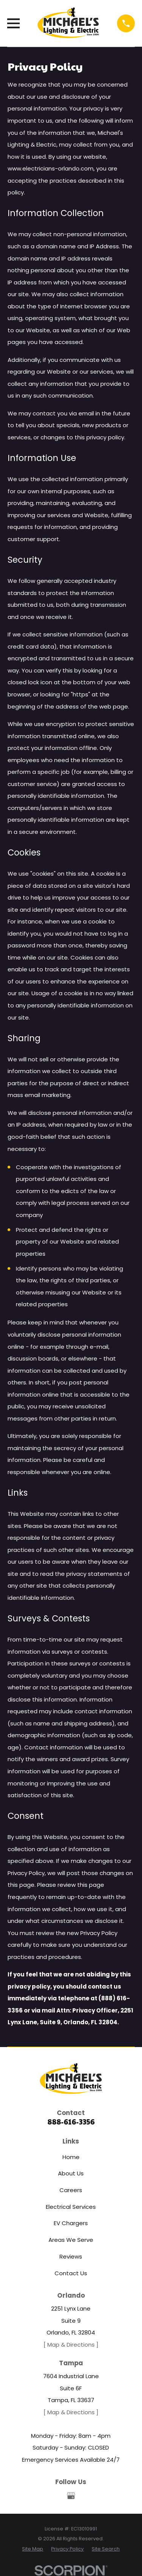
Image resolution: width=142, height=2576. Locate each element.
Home (71, 2157)
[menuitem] (32, 2549)
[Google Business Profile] (71, 2496)
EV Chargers (71, 2223)
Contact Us (71, 2273)
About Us (71, 2173)
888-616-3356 (71, 2121)
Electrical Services (71, 2207)
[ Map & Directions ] (71, 2345)
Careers (70, 2190)
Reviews (70, 2256)
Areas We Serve (70, 2240)
